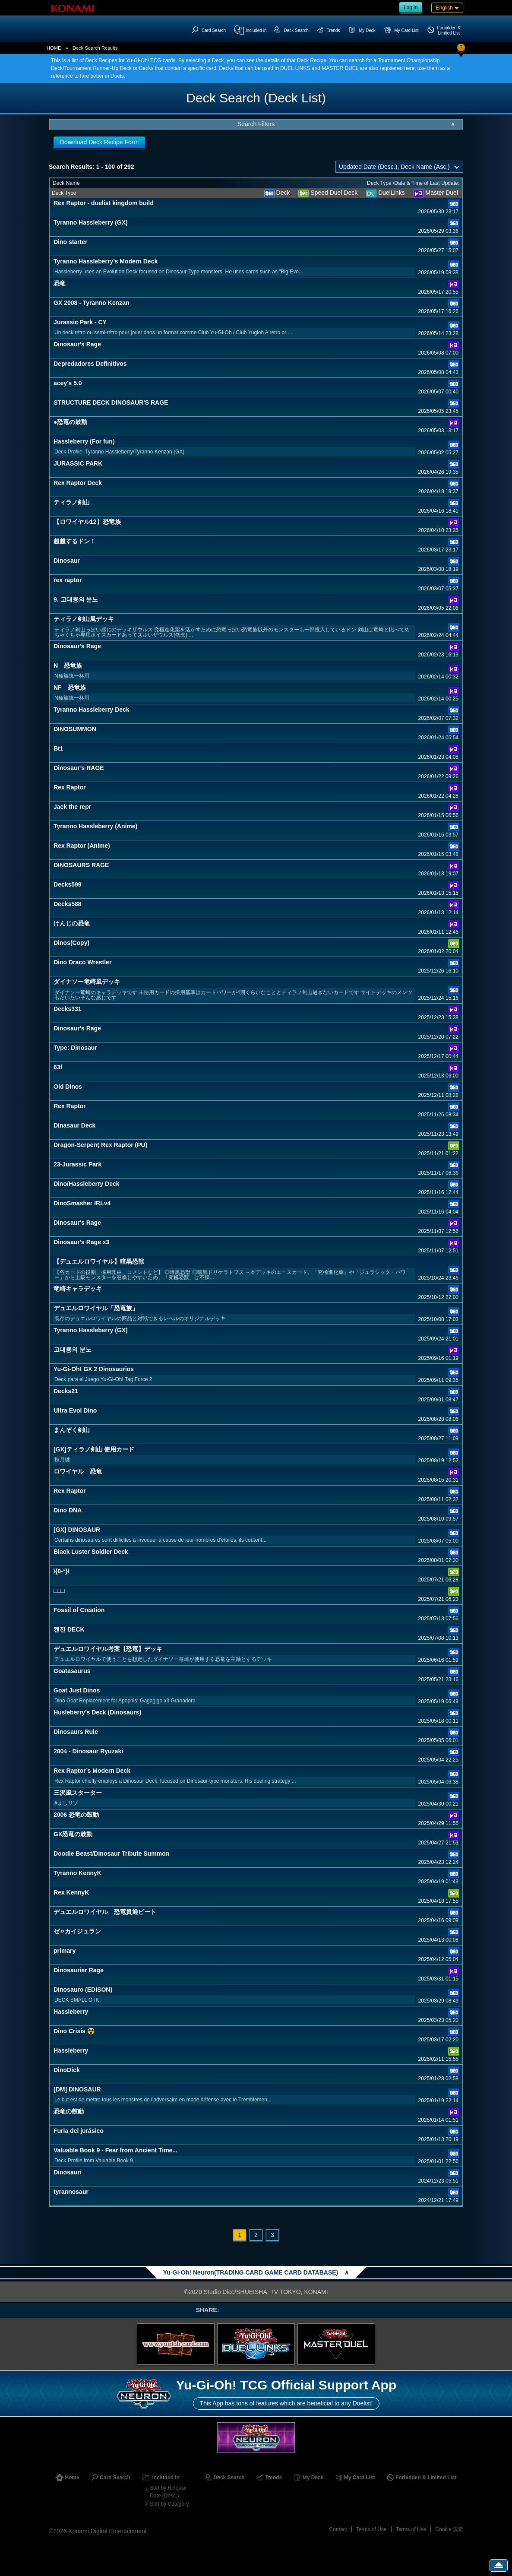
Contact (338, 2529)
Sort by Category (169, 2504)
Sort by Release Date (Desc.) (168, 2492)
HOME (54, 48)
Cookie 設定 (449, 2529)
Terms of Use (371, 2529)
